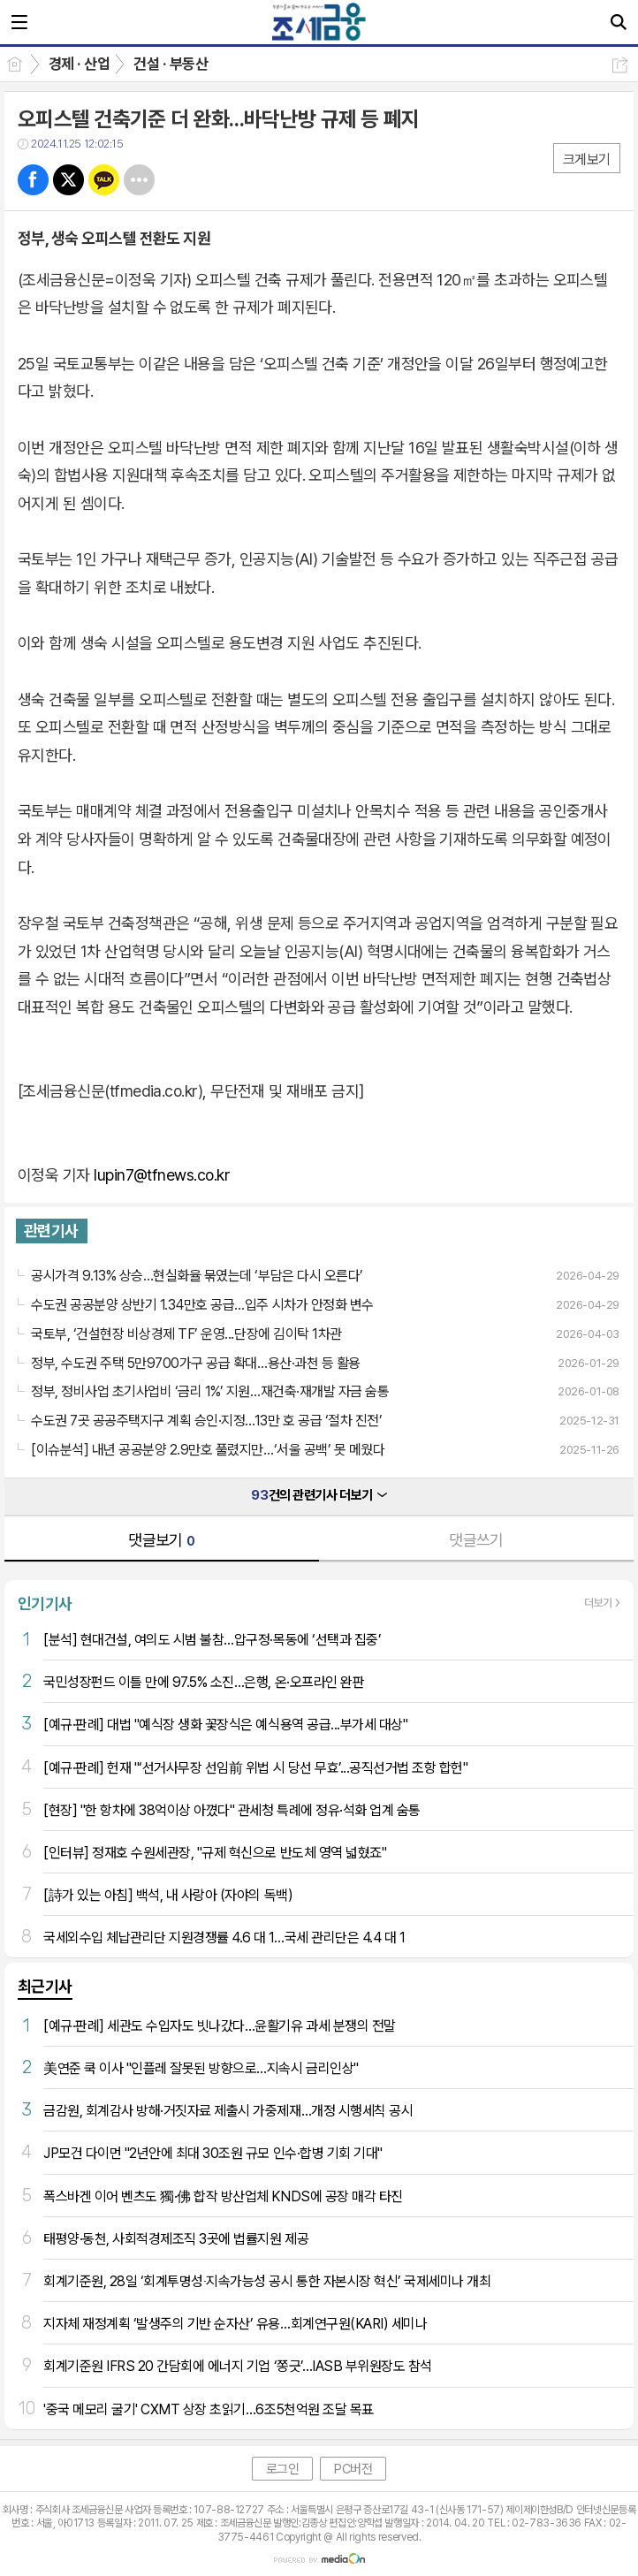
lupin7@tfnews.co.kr (162, 1175)
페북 (33, 179)
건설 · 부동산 (170, 63)
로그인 (283, 2469)
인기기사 (45, 1603)
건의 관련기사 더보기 (318, 1495)
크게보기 (587, 159)
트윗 (68, 179)
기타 (139, 179)
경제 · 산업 (79, 63)
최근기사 (45, 1986)
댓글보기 (161, 1540)
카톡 (103, 179)
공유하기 (620, 65)
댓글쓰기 (476, 1540)
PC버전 (353, 2469)
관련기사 (51, 1230)
